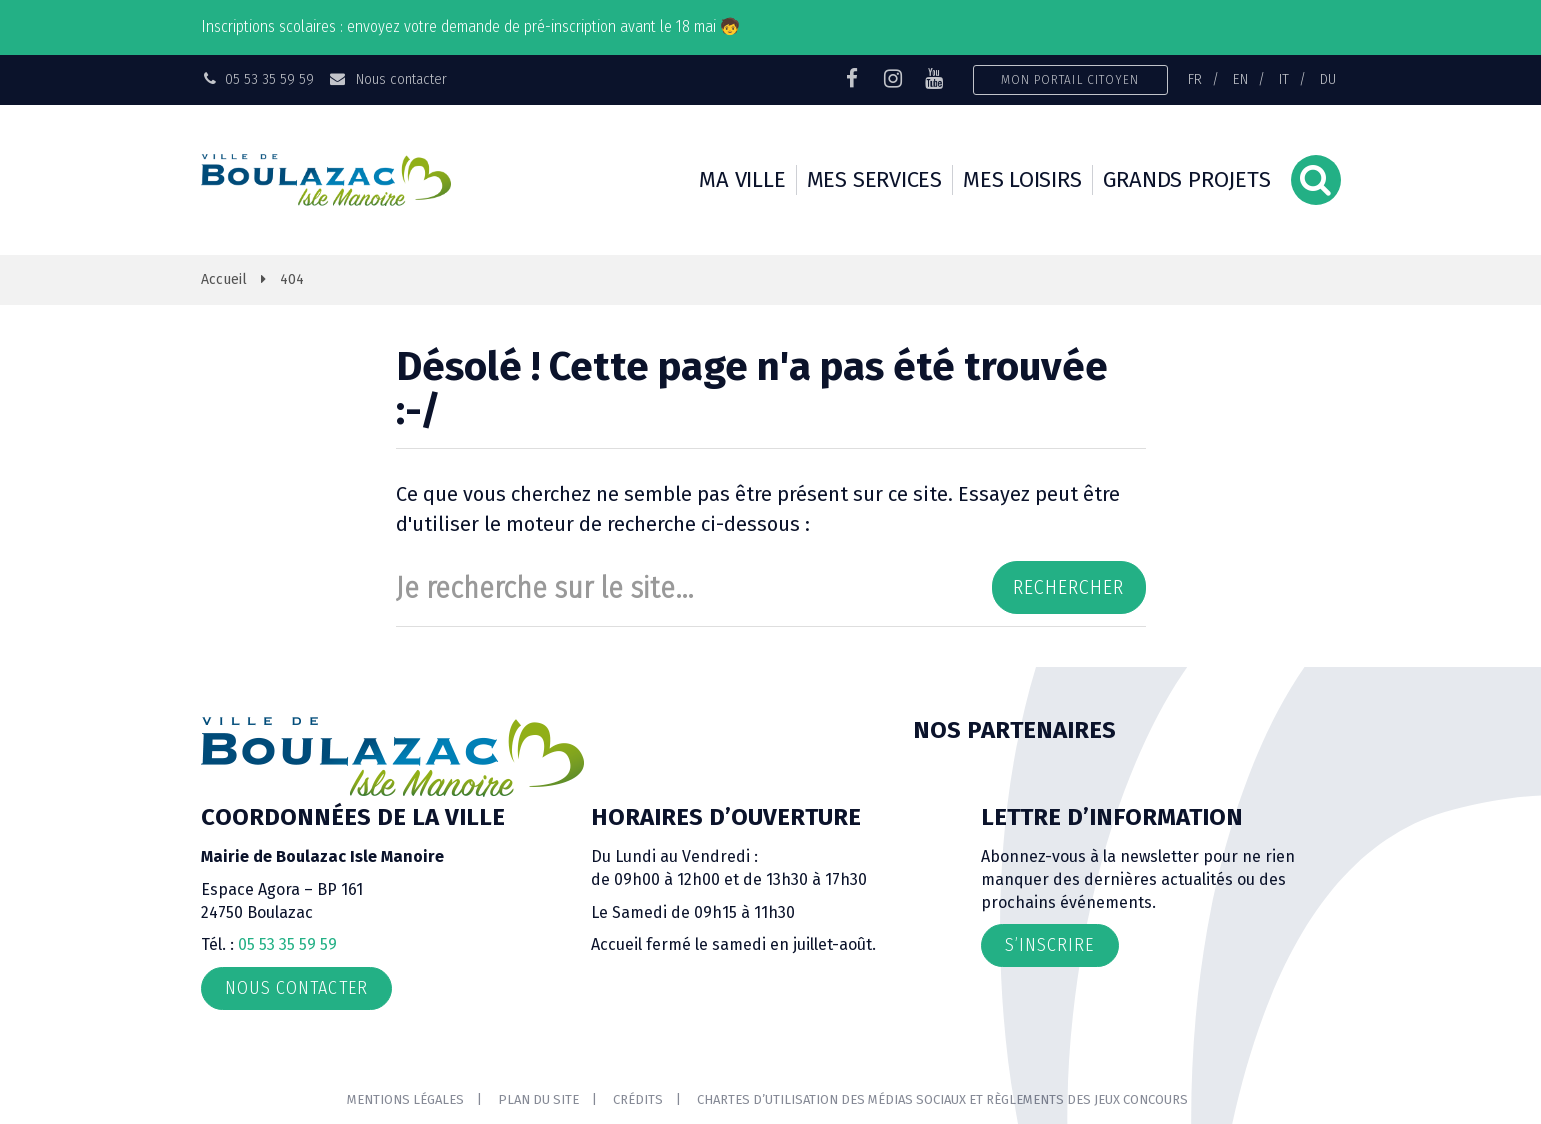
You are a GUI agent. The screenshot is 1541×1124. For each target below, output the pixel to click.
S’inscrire (1050, 945)
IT (1284, 79)
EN (1240, 79)
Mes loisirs (1022, 179)
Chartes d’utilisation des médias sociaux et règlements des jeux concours (942, 1099)
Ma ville (742, 179)
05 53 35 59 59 (287, 944)
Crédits (638, 1099)
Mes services (874, 179)
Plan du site (538, 1099)
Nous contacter (387, 79)
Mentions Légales (405, 1099)
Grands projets (1187, 179)
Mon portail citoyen (1070, 79)
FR (1195, 79)
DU (1328, 79)
